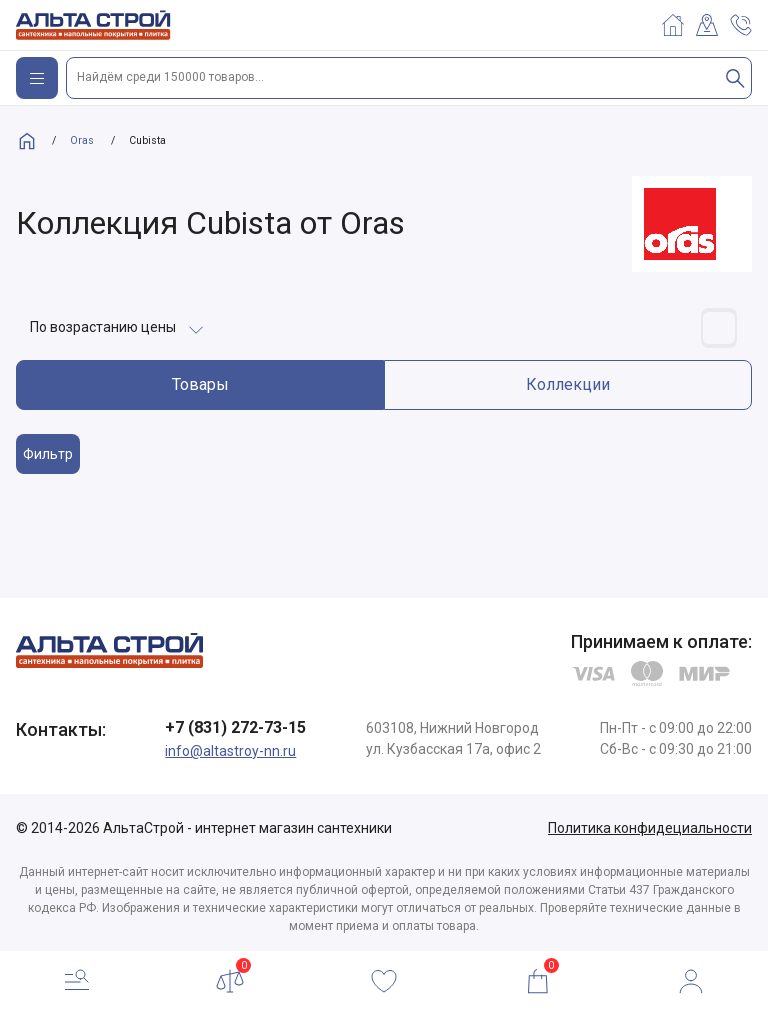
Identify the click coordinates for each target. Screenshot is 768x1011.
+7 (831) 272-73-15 (235, 727)
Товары (200, 384)
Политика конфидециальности (650, 828)
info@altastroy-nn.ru (230, 751)
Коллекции (568, 384)
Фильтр (48, 454)
